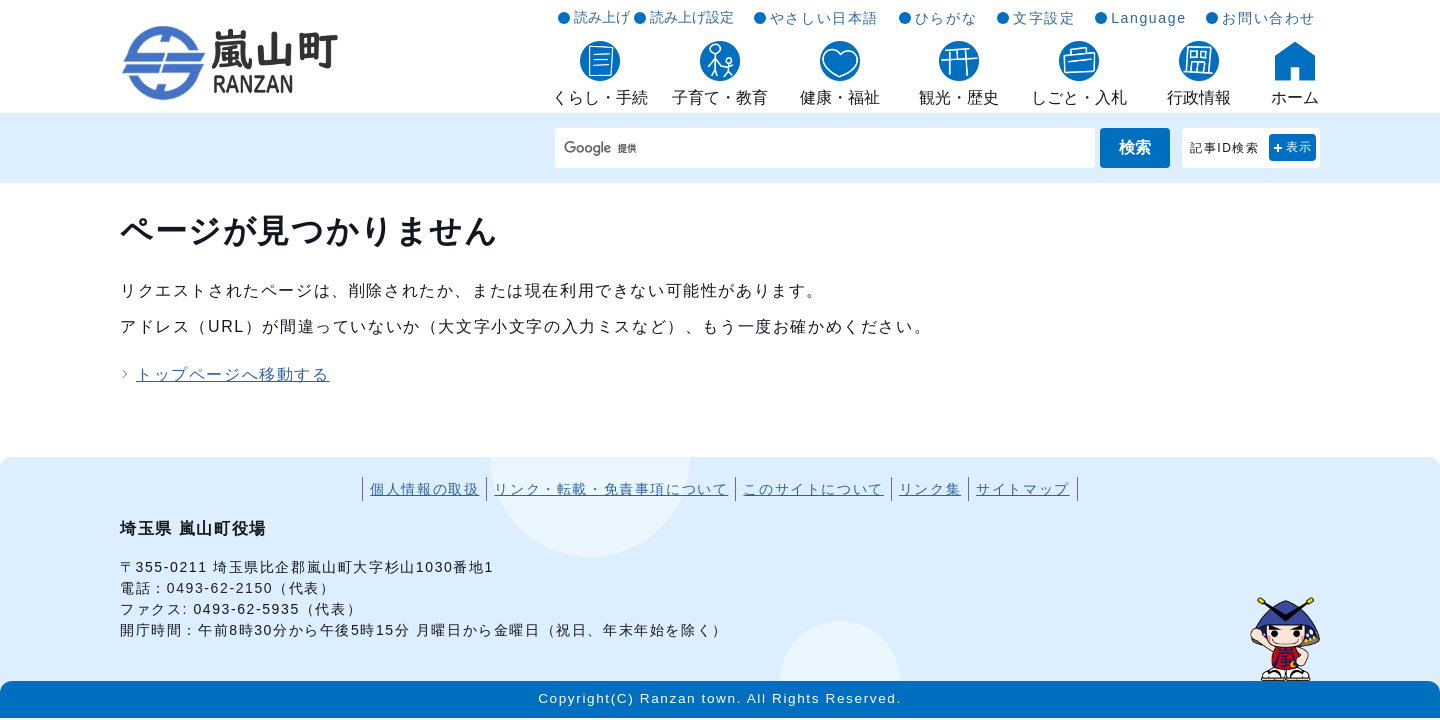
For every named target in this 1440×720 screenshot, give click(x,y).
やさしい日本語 (824, 18)
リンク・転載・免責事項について (611, 489)
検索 (1135, 147)
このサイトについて (813, 489)
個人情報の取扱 (424, 489)
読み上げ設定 (692, 17)
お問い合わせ (1269, 18)
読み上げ (602, 17)
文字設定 (1044, 18)
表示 (1299, 147)
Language (1148, 18)
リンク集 (930, 489)
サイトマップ (1023, 489)
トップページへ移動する (233, 374)
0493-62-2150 (220, 588)
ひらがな (946, 18)
